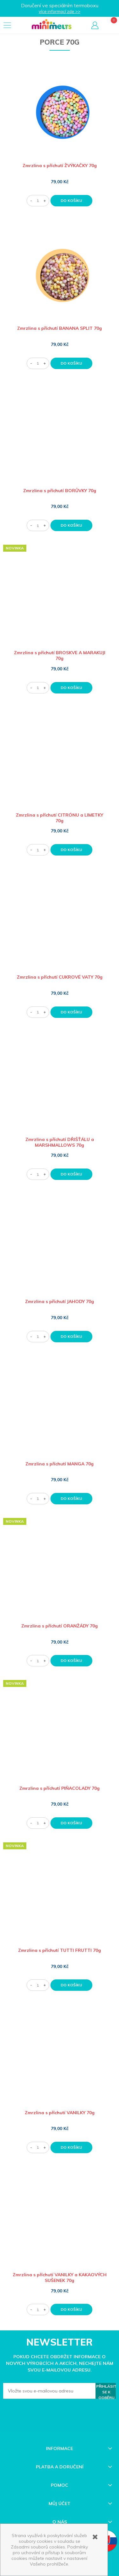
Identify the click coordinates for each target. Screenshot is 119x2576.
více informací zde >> (59, 11)
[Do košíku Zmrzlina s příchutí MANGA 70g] (71, 1498)
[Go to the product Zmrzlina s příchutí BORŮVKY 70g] (59, 439)
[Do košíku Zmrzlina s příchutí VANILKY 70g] (71, 2147)
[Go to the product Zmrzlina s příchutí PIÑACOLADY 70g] (59, 1737)
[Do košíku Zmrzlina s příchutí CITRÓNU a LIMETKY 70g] (71, 850)
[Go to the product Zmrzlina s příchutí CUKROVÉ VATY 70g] (59, 926)
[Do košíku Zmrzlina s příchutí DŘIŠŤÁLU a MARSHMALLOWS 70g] (71, 1174)
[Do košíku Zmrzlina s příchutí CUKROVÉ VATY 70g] (71, 1012)
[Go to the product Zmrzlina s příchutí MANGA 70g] (59, 1413)
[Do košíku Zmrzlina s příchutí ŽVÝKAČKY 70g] (71, 200)
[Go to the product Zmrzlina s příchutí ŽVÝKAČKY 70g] (59, 114)
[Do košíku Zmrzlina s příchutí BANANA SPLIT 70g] (71, 363)
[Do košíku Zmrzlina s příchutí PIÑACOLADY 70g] (71, 1823)
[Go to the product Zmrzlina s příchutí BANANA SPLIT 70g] (59, 277)
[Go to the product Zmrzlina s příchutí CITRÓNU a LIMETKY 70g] (59, 764)
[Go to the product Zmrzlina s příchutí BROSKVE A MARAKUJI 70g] (59, 602)
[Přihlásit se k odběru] (106, 2391)
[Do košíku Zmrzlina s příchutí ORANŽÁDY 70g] (71, 1660)
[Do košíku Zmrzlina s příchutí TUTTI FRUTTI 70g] (71, 1985)
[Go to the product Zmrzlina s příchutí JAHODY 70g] (59, 1250)
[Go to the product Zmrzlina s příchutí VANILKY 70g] (59, 2062)
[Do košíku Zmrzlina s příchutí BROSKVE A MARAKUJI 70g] (71, 687)
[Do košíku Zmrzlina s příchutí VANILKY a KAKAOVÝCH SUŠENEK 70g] (71, 2309)
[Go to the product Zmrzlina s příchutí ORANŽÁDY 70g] (59, 1575)
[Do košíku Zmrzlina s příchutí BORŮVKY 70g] (71, 525)
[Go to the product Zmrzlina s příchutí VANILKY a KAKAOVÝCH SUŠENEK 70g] (59, 2224)
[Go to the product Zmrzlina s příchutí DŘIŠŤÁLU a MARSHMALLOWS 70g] (59, 1088)
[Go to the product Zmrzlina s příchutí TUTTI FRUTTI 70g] (59, 1899)
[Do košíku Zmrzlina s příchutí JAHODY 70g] (71, 1336)
